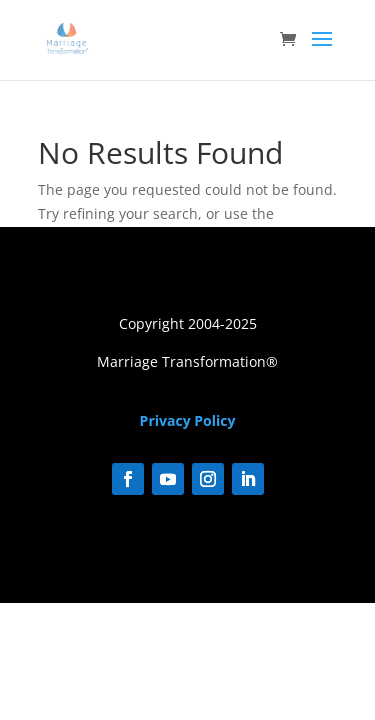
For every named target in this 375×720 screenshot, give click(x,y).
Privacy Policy (188, 420)
